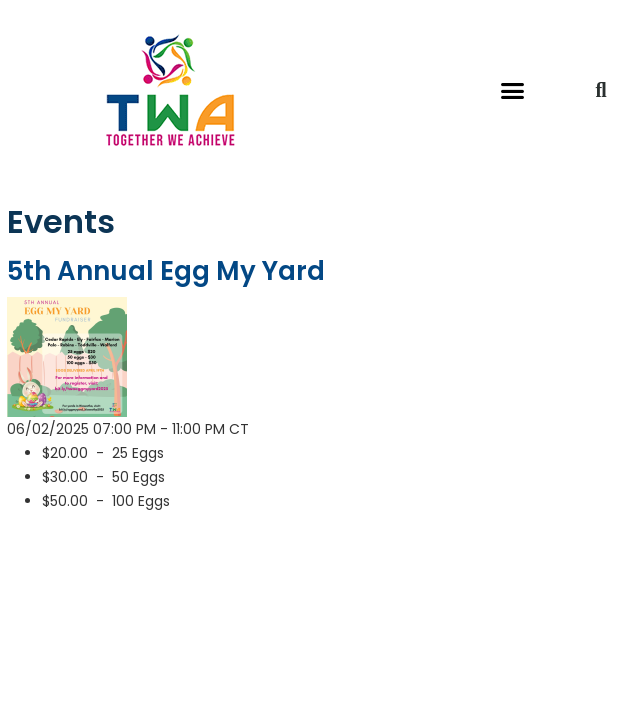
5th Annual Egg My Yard (166, 271)
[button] (512, 90)
